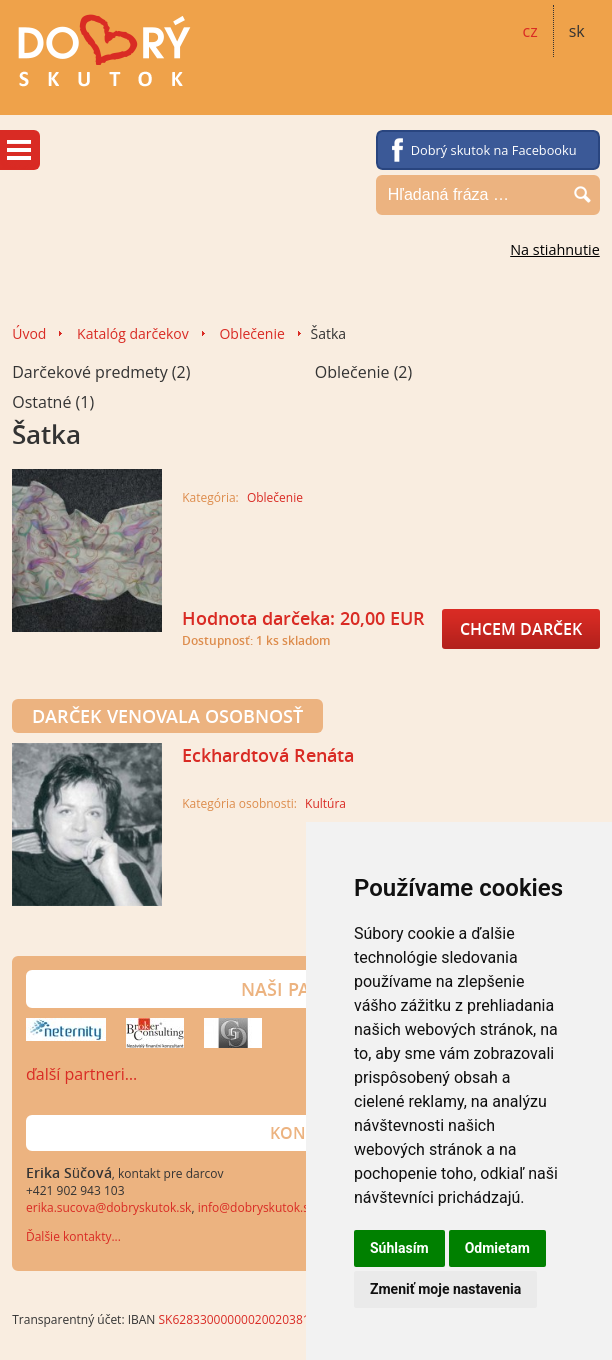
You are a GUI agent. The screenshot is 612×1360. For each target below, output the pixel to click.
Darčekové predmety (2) (101, 372)
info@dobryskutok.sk (257, 1207)
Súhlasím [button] (399, 1248)
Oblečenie (251, 333)
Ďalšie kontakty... (73, 1236)
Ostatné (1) (53, 402)
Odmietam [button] (497, 1248)
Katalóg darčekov (133, 333)
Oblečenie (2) (364, 372)
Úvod (29, 333)
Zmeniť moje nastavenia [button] (445, 1289)
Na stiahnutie (555, 249)
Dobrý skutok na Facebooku (494, 150)
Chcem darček (521, 629)
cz (530, 31)
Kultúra (325, 803)
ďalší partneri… (81, 1074)
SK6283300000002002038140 (241, 1319)
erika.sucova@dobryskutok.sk (108, 1207)
